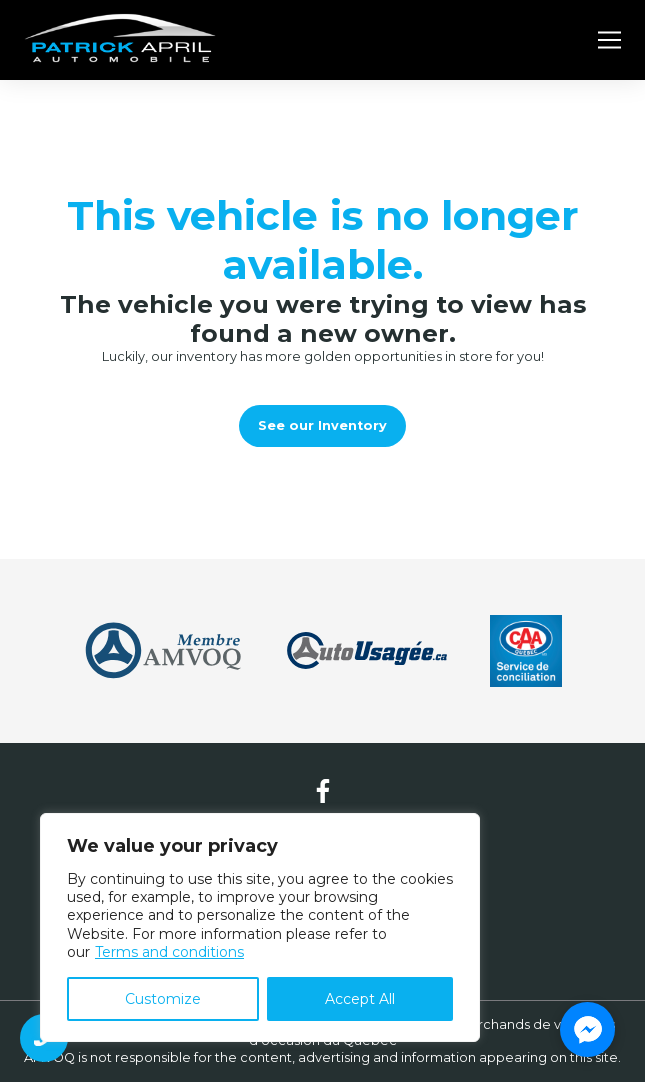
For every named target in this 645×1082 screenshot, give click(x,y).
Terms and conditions (169, 952)
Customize (163, 999)
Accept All (360, 999)
